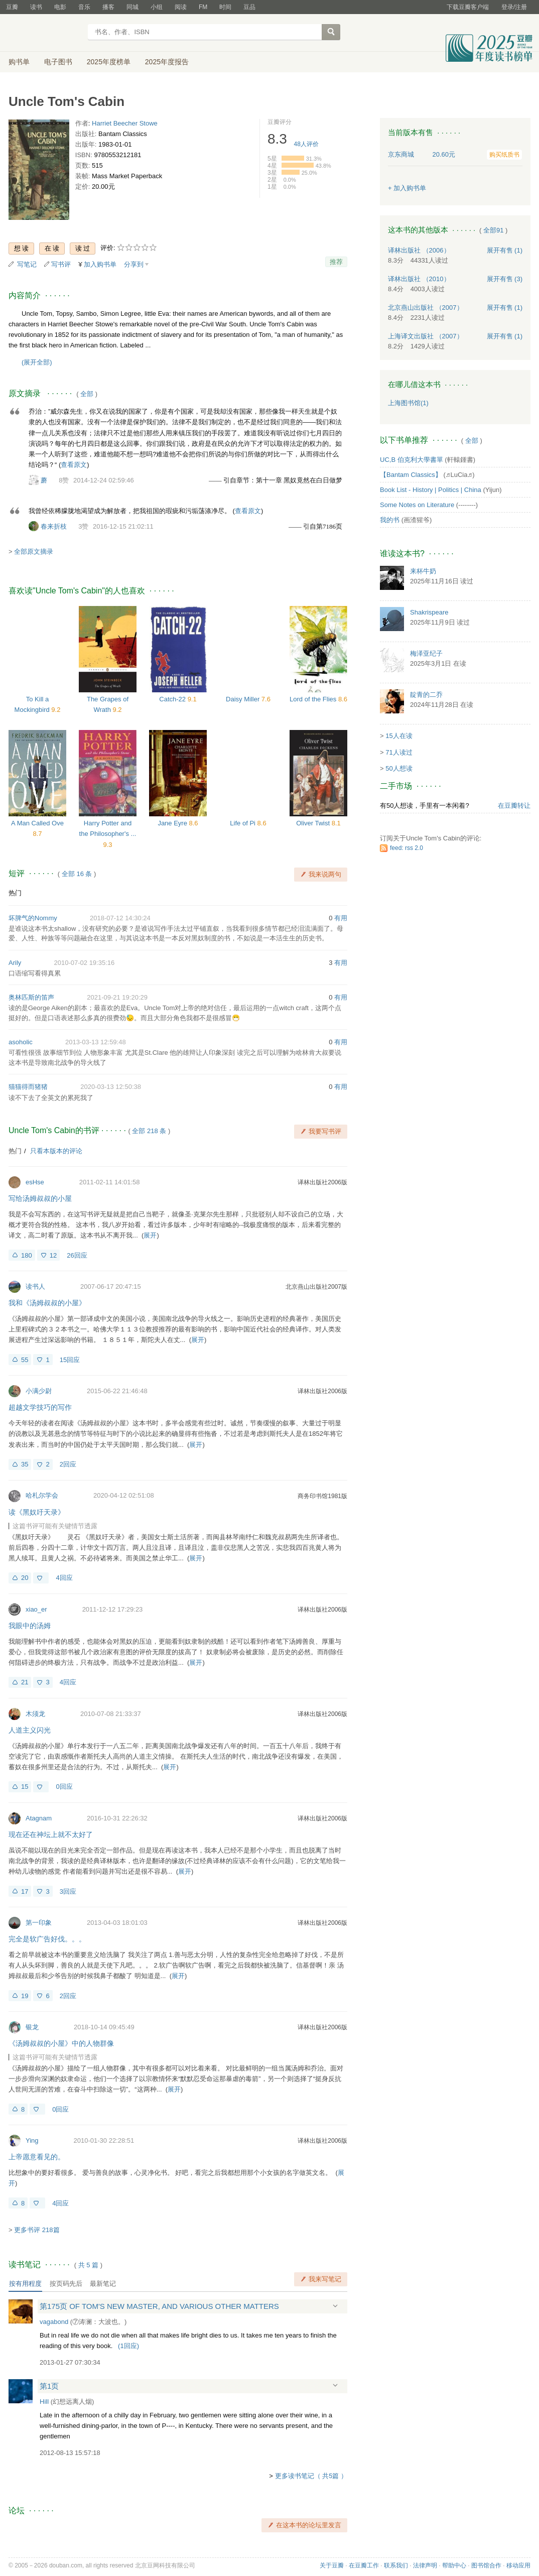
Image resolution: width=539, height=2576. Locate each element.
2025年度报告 (167, 62)
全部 (86, 394)
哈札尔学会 (42, 1495)
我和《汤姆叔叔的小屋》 (47, 1303)
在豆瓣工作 (364, 2565)
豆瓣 (12, 7)
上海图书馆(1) (408, 403)
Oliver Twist (314, 823)
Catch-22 (173, 699)
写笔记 (27, 264)
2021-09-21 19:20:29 (117, 997)
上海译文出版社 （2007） (425, 336)
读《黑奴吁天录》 (37, 1512)
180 (26, 1255)
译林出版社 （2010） (419, 279)
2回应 (68, 1464)
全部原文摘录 (33, 551)
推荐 (336, 262)
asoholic (21, 1042)
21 (24, 1682)
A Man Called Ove (37, 823)
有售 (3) (505, 279)
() (128, 2346)
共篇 (88, 2265)
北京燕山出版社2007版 (316, 1286)
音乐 (84, 7)
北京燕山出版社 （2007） (425, 307)
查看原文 (74, 464)
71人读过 (398, 752)
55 (24, 1360)
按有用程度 (25, 2283)
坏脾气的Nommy (33, 918)
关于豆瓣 (332, 2565)
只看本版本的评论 (56, 1151)
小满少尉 (39, 1391)
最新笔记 (103, 2283)
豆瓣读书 (45, 33)
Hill (44, 2401)
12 (53, 1255)
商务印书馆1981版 (322, 1496)
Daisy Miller (243, 699)
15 (24, 1786)
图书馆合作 (486, 2565)
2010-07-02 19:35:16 (84, 962)
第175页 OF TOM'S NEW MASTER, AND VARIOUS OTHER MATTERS (159, 2306)
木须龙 (35, 1714)
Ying (32, 2140)
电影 (60, 7)
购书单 (19, 62)
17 (24, 1891)
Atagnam (39, 1818)
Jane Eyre (173, 823)
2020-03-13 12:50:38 (110, 1086)
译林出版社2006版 (322, 1182)
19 (24, 1996)
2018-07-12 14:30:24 (120, 918)
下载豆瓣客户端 (468, 7)
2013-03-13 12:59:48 (95, 1042)
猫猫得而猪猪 (28, 1086)
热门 (15, 893)
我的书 (389, 520)
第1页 (49, 2386)
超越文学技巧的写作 (40, 1407)
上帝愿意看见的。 (37, 2157)
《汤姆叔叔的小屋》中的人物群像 (61, 2043)
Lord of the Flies (314, 699)
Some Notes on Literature (417, 505)
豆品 (249, 7)
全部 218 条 (149, 1131)
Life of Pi (243, 823)
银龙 (32, 2027)
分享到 (134, 264)
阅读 (181, 7)
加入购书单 (100, 264)
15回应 (70, 1360)
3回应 (68, 1891)
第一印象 (39, 1922)
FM (203, 7)
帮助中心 (454, 2565)
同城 (132, 7)
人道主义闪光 (30, 1730)
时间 (225, 7)
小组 (157, 7)
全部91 (493, 230)
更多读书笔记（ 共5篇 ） (311, 2476)
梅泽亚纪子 (426, 653)
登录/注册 (514, 7)
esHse (35, 1182)
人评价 (306, 144)
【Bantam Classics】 (411, 474)
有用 (340, 918)
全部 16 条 (77, 874)
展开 (150, 1235)
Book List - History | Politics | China (430, 490)
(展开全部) (37, 362)
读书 (36, 7)
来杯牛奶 (423, 571)
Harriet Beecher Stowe (125, 123)
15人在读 (398, 736)
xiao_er (36, 1609)
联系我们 (396, 2565)
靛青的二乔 (426, 694)
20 (24, 1577)
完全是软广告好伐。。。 (47, 1939)
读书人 (35, 1286)
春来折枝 (54, 526)
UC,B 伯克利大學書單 (411, 459)
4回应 (64, 1577)
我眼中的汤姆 (30, 1626)
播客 (108, 7)
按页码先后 (66, 2283)
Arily (15, 962)
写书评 (61, 264)
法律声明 (425, 2565)
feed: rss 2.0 (406, 847)
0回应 (64, 1786)
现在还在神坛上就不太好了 (51, 1834)
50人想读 (398, 768)
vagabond (54, 2321)
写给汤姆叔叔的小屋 (40, 1198)
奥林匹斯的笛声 (31, 997)
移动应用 (518, 2565)
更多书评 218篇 (36, 2230)
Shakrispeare (429, 612)
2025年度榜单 (108, 62)
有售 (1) (505, 250)
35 (24, 1464)
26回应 (77, 1255)
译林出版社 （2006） (419, 250)
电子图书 (58, 62)
